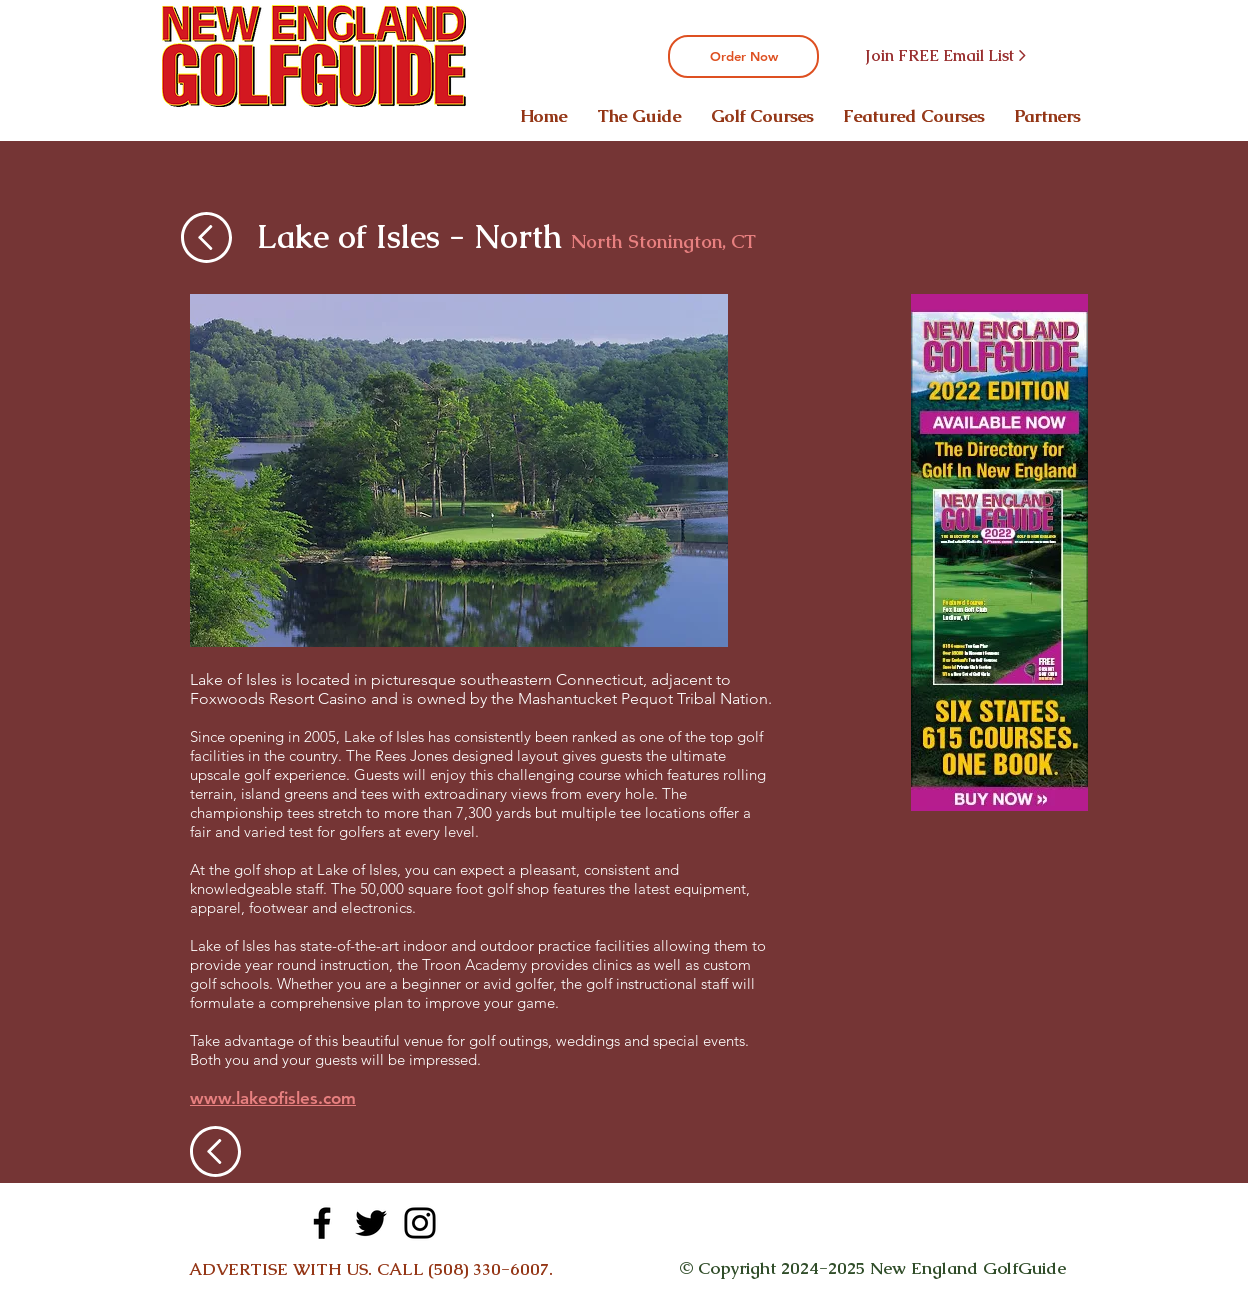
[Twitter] (371, 1223)
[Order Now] (743, 56)
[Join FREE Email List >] (945, 56)
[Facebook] (322, 1223)
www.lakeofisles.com (273, 1098)
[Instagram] (420, 1223)
